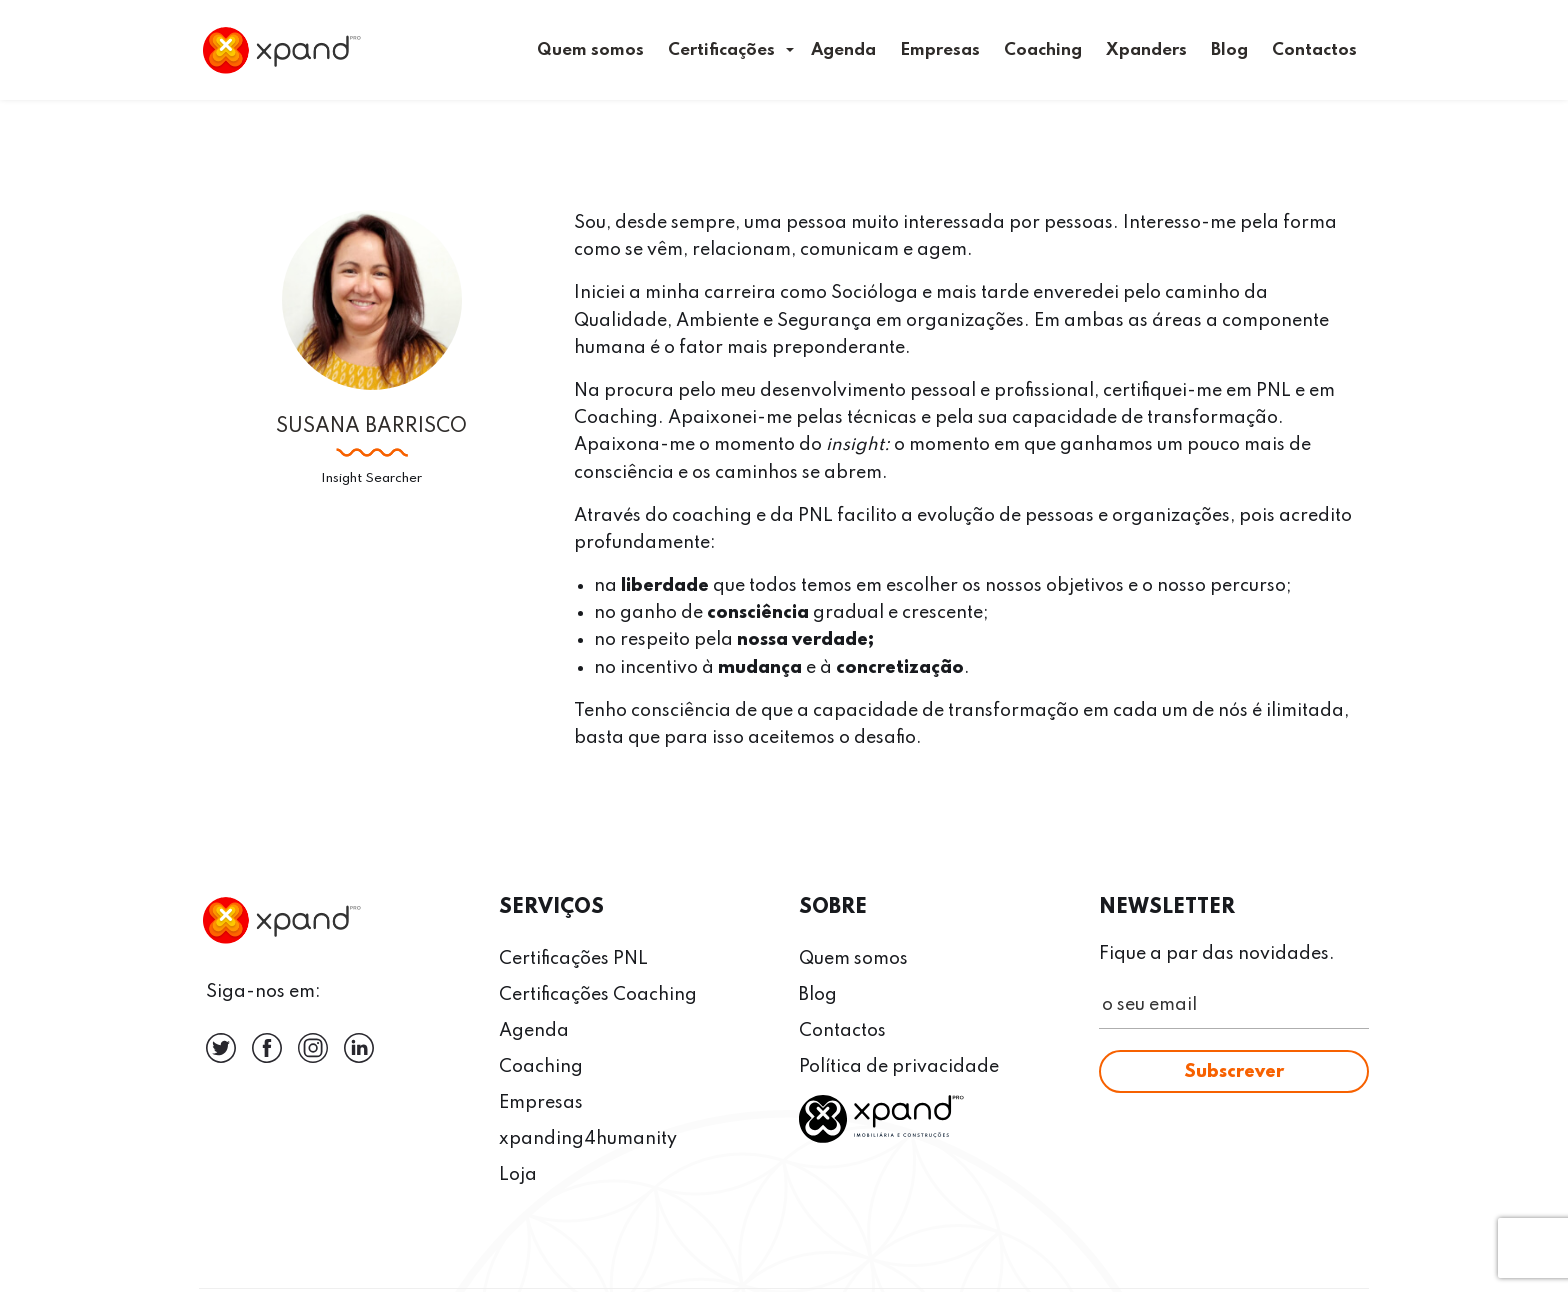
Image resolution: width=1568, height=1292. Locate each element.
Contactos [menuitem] (1314, 50)
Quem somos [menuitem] (590, 50)
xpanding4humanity (588, 1139)
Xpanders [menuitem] (1146, 50)
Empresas (541, 1103)
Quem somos (853, 959)
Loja (518, 1175)
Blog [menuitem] (1229, 50)
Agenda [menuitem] (843, 50)
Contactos (842, 1031)
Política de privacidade (899, 1067)
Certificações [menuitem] (721, 50)
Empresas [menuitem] (940, 50)
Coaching (541, 1067)
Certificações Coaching (598, 995)
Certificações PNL (573, 959)
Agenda (534, 1031)
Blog (818, 995)
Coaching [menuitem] (1043, 50)
